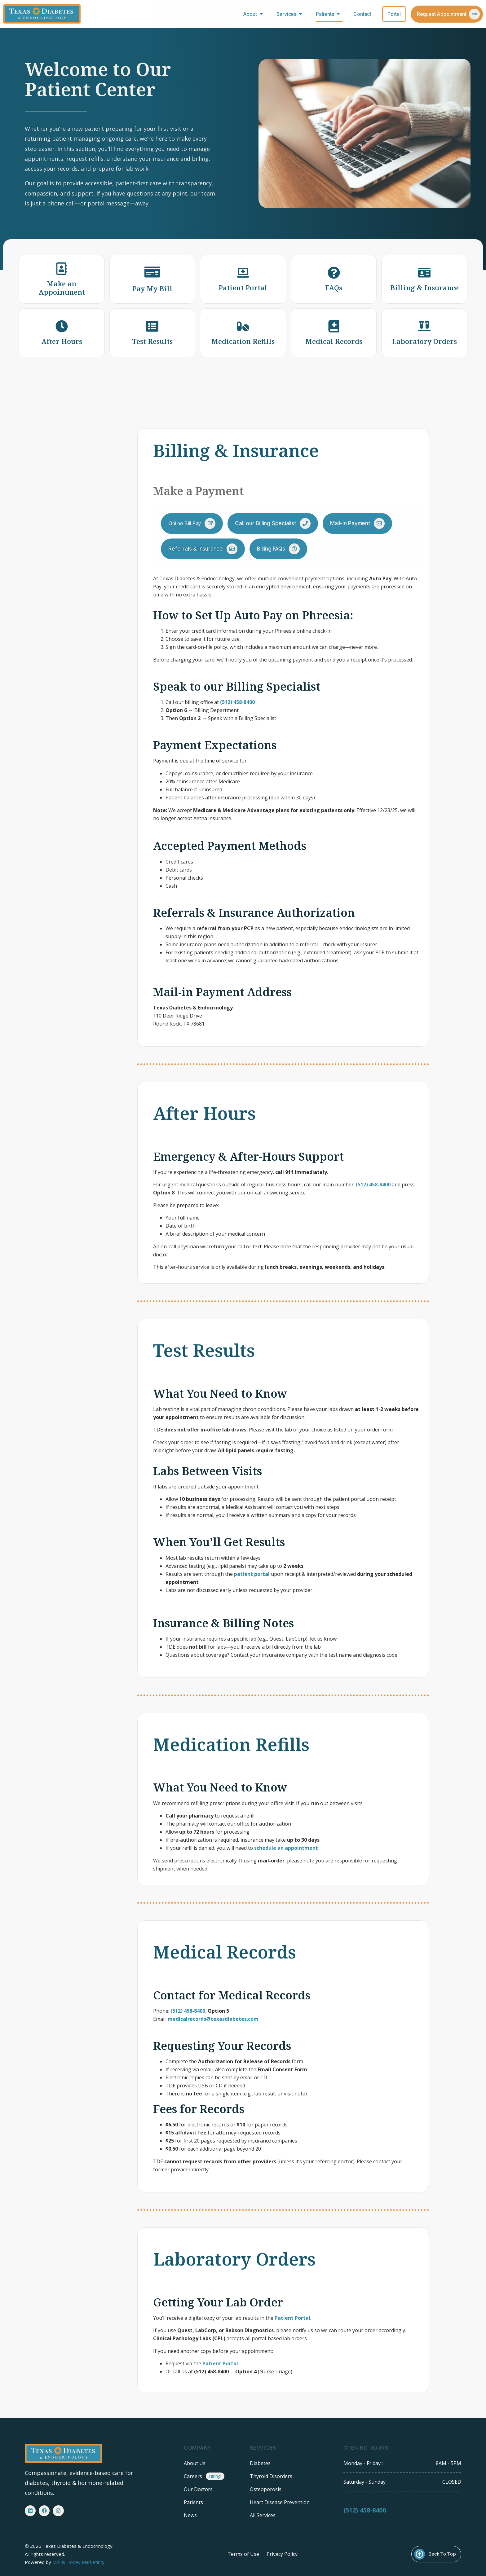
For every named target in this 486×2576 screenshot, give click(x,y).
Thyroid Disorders (271, 2476)
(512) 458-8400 (364, 2518)
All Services (263, 2515)
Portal (394, 14)
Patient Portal (292, 2317)
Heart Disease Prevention (280, 2502)
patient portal (252, 1574)
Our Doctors (198, 2489)
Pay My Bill (152, 288)
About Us (194, 2463)
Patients (329, 14)
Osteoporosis (265, 2489)
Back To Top (442, 2554)
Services (290, 14)
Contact (362, 14)
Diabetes (260, 2463)
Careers (193, 2476)
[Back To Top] (419, 2554)
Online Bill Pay (184, 523)
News (190, 2515)
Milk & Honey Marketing (77, 2562)
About (254, 14)
